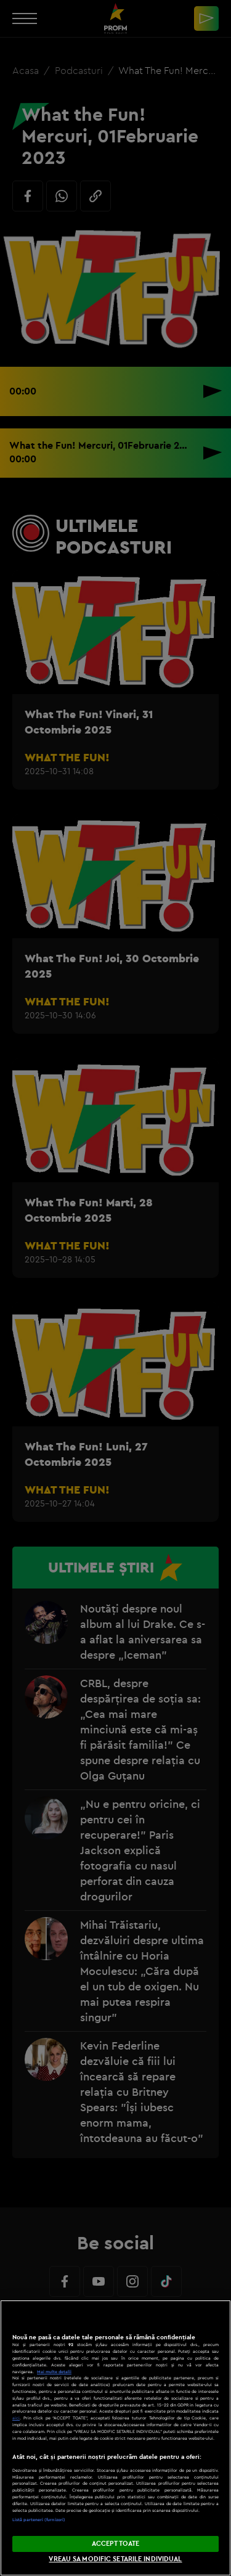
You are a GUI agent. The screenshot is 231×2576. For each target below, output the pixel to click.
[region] (115, 2438)
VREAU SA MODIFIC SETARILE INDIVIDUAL (115, 2558)
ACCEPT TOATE (115, 2543)
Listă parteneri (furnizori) (38, 2519)
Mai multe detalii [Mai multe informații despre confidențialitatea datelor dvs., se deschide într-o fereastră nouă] (54, 2371)
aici (16, 2418)
